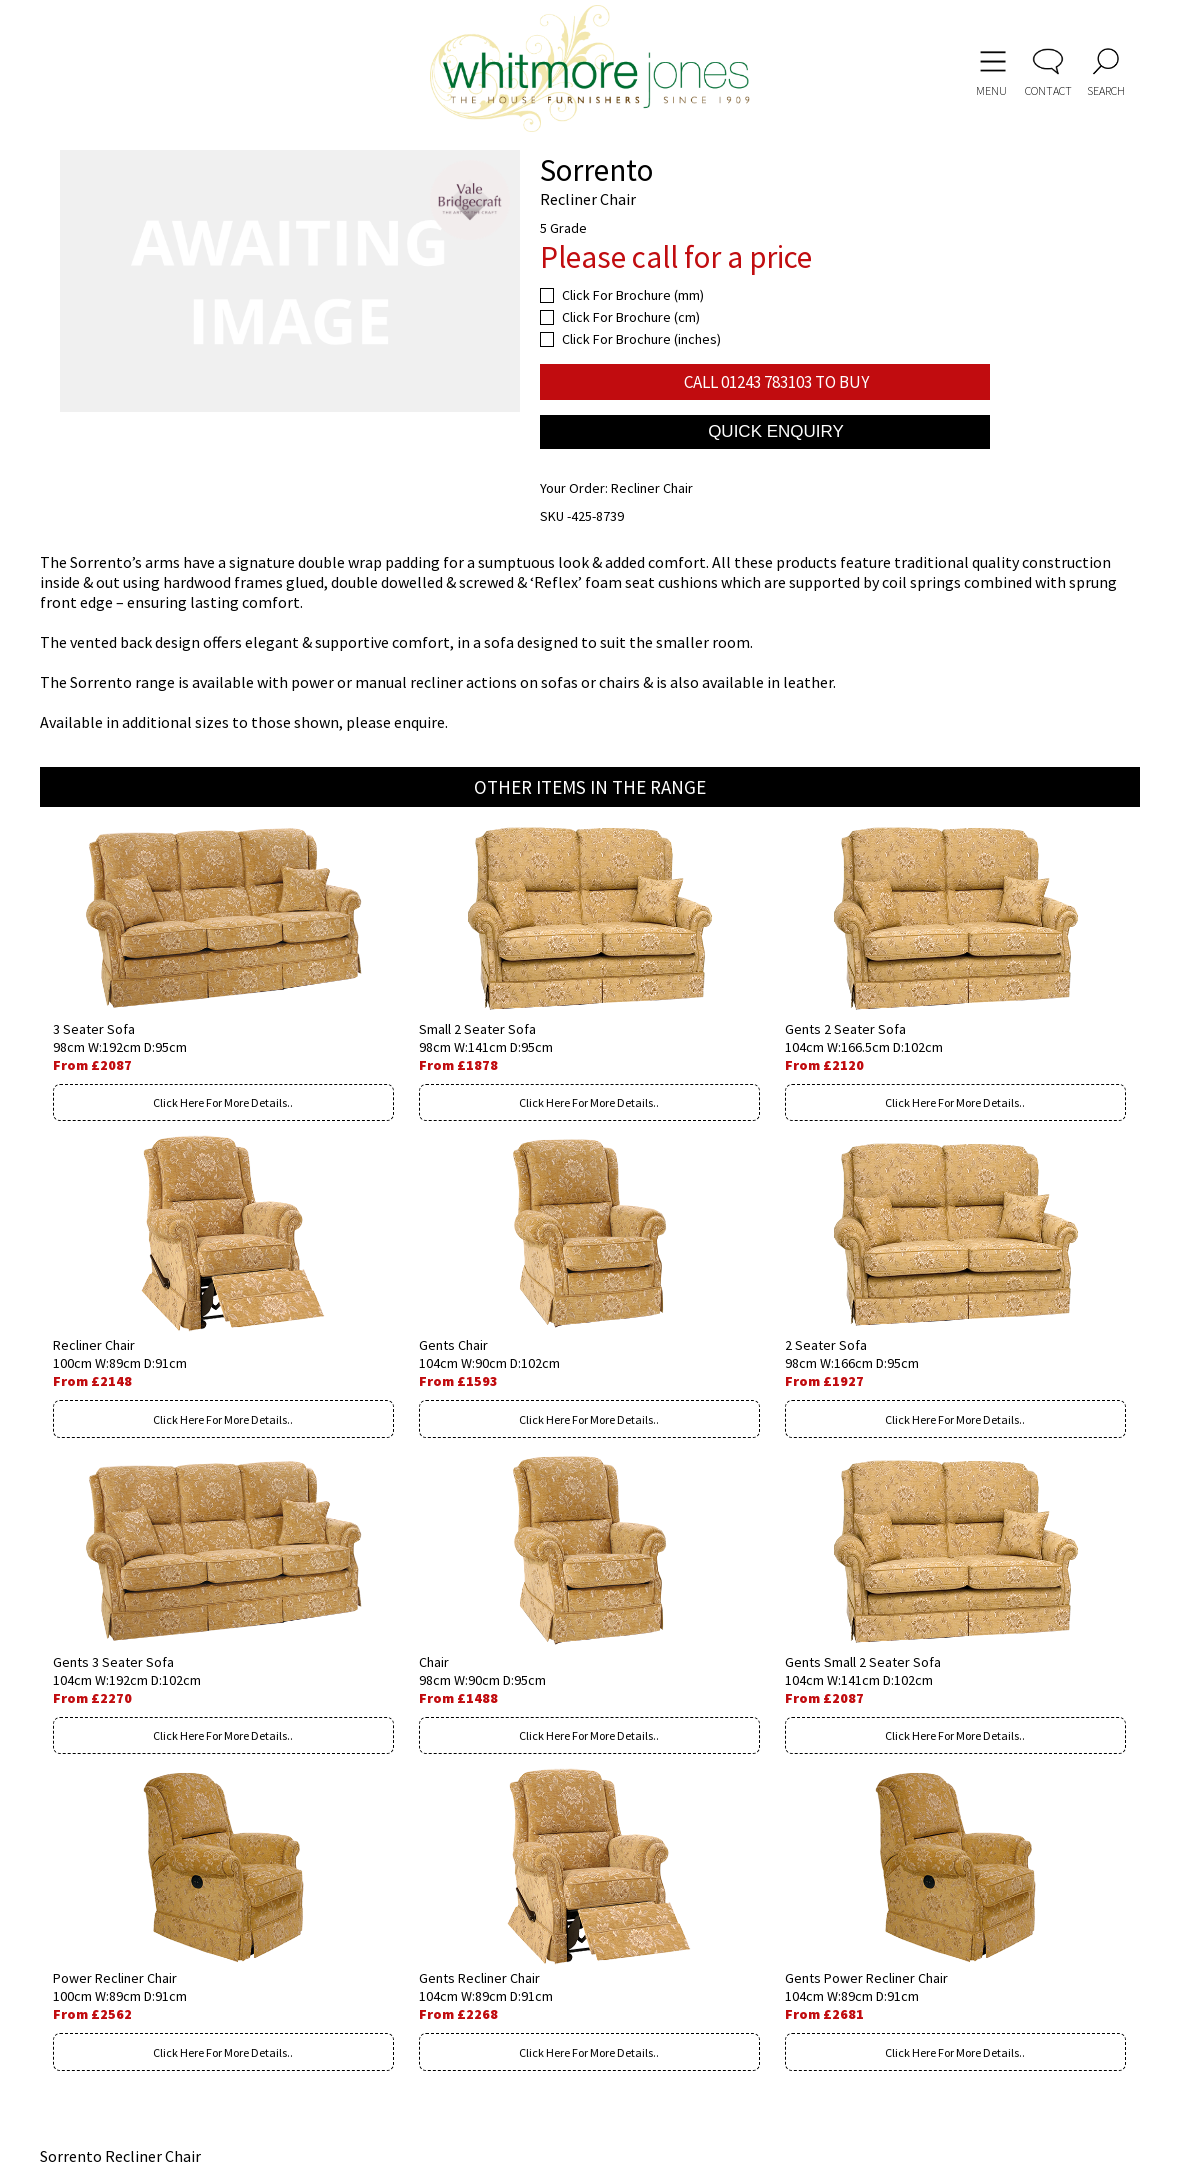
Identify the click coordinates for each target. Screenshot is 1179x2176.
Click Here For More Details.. (223, 1102)
